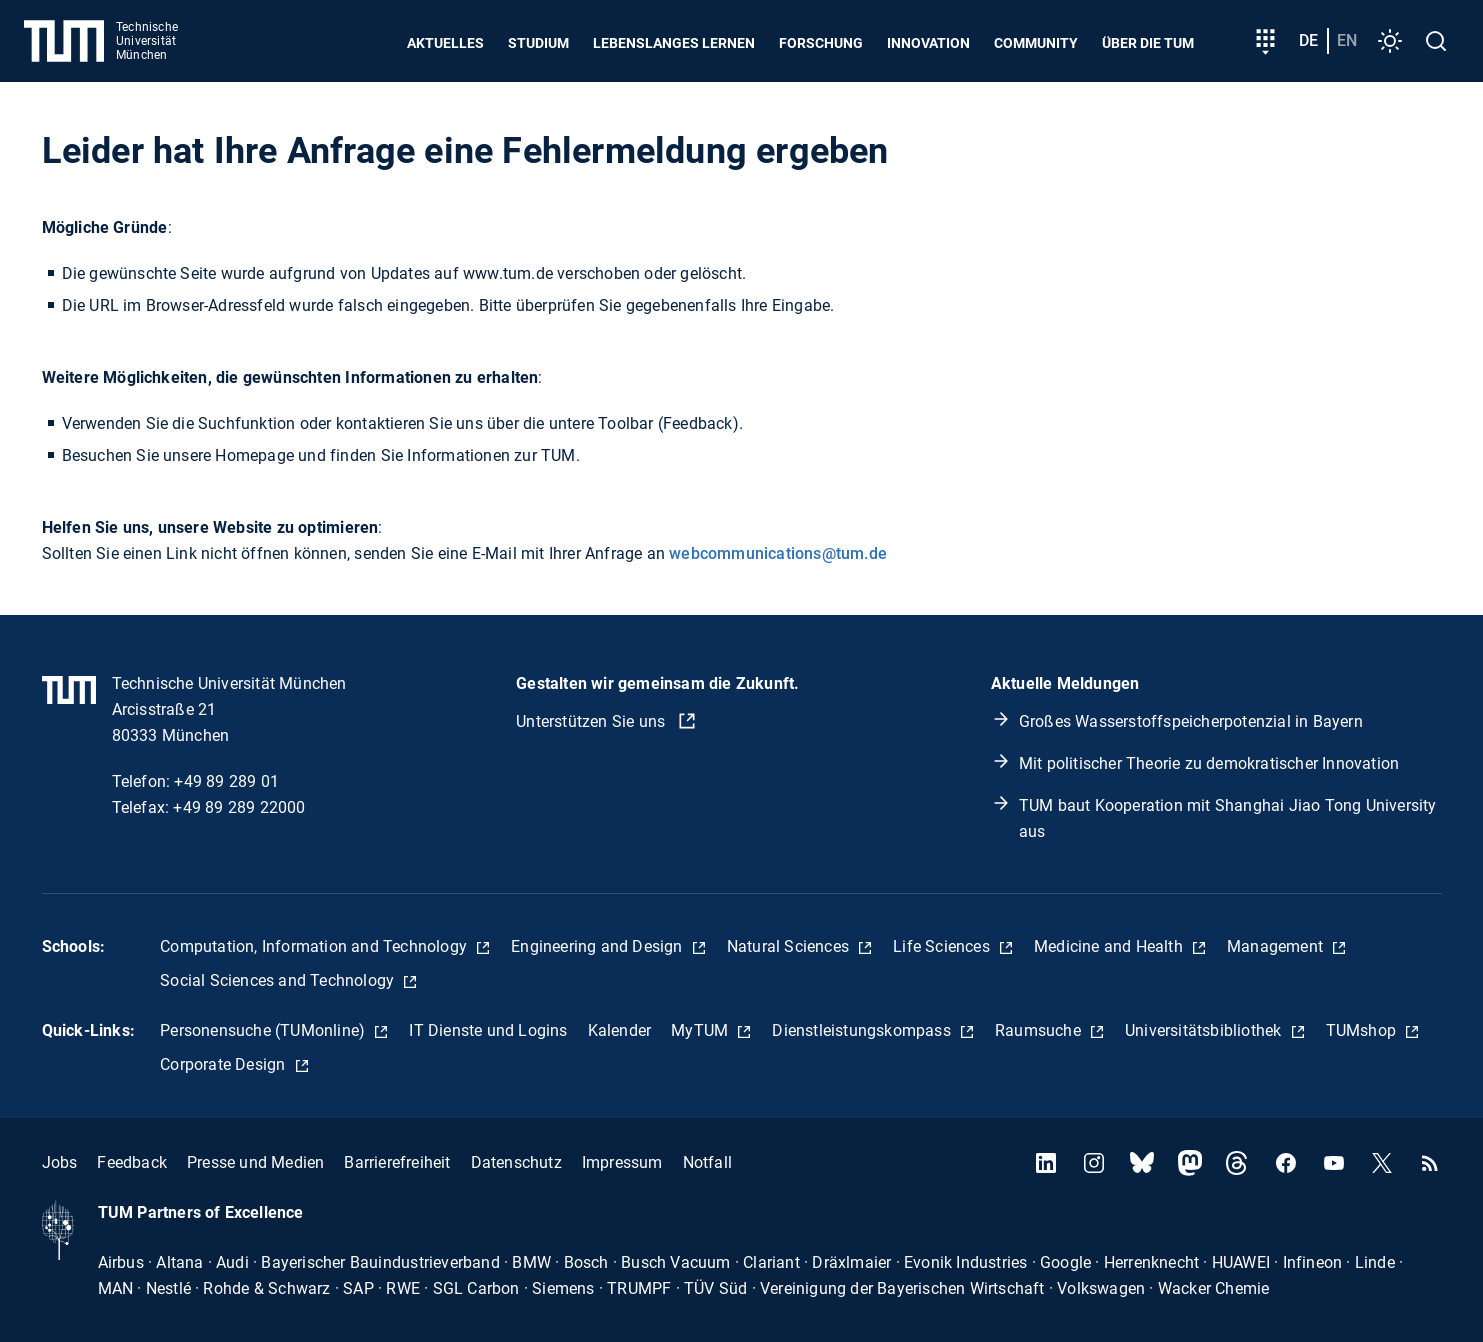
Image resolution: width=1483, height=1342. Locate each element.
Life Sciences (943, 946)
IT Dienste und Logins (488, 1030)
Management (1277, 946)
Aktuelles (445, 43)
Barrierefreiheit (397, 1162)
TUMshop (1363, 1030)
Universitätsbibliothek (1205, 1030)
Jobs (60, 1162)
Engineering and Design (599, 946)
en (1347, 40)
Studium (538, 43)
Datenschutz (516, 1162)
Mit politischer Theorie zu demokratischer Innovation (1209, 763)
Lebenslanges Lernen (674, 43)
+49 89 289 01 (226, 781)
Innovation (928, 43)
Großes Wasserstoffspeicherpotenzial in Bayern (1191, 721)
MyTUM (701, 1030)
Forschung (821, 43)
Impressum (622, 1162)
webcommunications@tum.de (778, 553)
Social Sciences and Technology (279, 980)
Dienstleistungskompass (863, 1030)
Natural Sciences (790, 946)
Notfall (707, 1162)
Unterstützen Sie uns (592, 721)
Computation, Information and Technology (315, 946)
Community (1036, 43)
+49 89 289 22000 (239, 807)
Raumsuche (1040, 1030)
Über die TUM (1148, 43)
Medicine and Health (1110, 946)
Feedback (132, 1162)
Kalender (620, 1030)
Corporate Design (224, 1064)
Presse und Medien (255, 1162)
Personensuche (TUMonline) (264, 1030)
